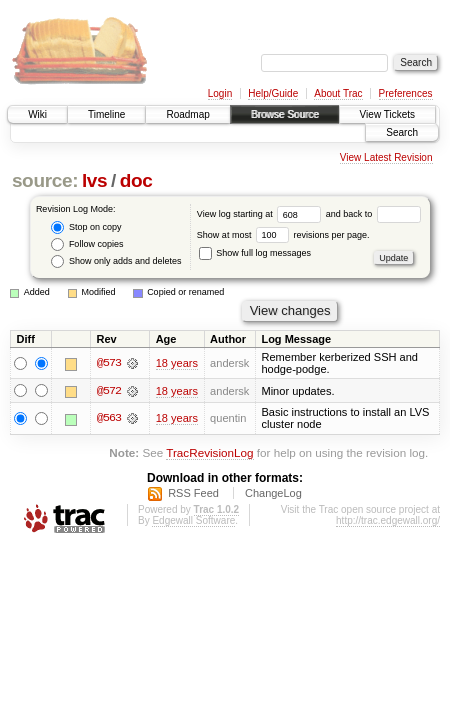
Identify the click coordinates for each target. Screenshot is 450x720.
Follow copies (87, 244)
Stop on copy (86, 227)
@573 (109, 363)
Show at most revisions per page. (283, 235)
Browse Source (285, 114)
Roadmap (187, 114)
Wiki (37, 114)
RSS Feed (193, 493)
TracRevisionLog (209, 453)
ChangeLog (273, 493)
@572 (109, 391)
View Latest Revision (386, 157)
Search (402, 132)
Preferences (406, 93)
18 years (177, 363)
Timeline (106, 114)
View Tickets (387, 114)
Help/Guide (273, 93)
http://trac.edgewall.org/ (388, 520)
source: (45, 180)
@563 (109, 419)
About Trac (338, 93)
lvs (94, 180)
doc (136, 180)
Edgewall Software (193, 520)
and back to (373, 214)
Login (220, 93)
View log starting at (261, 214)
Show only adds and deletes (116, 261)
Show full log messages (255, 253)
